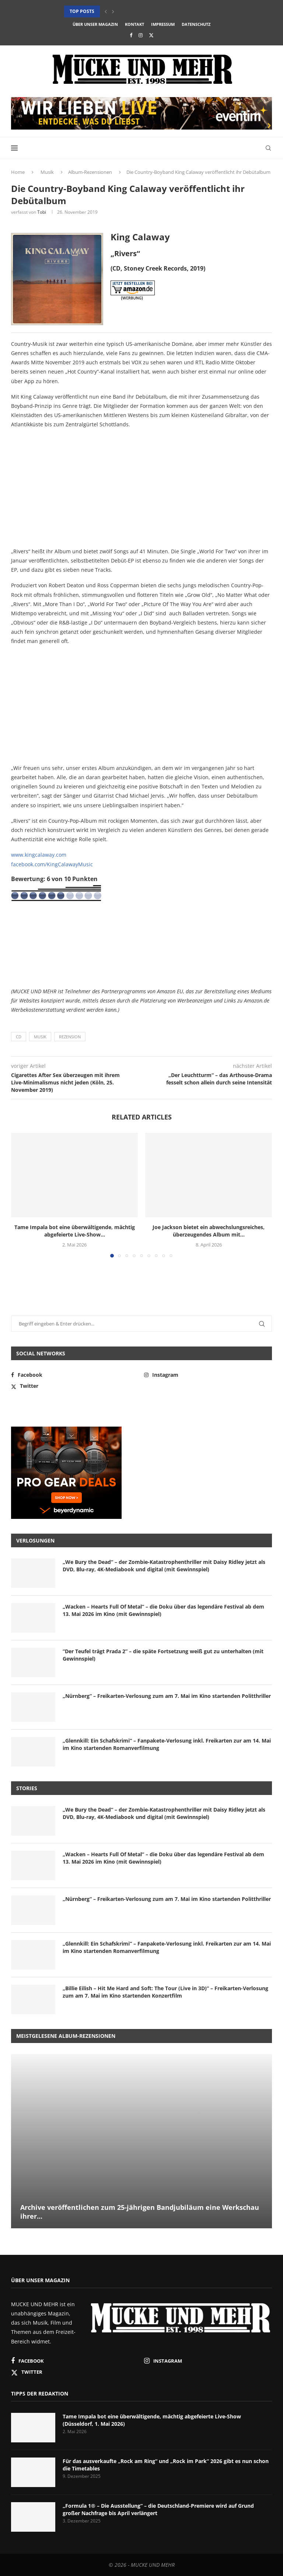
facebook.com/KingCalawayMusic (52, 864)
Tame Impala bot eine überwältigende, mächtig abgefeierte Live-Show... (74, 1231)
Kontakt (134, 24)
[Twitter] (151, 35)
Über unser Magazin (95, 24)
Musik (47, 172)
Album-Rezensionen (90, 172)
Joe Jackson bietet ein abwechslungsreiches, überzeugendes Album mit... (209, 1231)
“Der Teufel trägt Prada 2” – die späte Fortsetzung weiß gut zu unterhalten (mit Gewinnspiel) (163, 1655)
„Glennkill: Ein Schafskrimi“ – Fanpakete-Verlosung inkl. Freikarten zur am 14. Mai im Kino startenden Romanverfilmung (167, 1744)
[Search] (268, 148)
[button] (106, 11)
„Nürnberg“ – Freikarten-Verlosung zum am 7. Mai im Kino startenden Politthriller (167, 1695)
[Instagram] (141, 35)
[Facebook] (131, 35)
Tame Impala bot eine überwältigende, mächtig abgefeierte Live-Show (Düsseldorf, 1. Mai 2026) (152, 2420)
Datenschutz (196, 24)
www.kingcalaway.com (38, 854)
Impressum (163, 24)
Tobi (41, 212)
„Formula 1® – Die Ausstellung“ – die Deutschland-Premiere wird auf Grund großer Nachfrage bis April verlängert (158, 2509)
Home (18, 172)
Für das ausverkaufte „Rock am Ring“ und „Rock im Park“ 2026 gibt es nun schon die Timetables (166, 2465)
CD (18, 1036)
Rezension (70, 1036)
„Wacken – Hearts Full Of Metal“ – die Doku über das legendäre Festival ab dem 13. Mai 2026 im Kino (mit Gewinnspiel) (163, 1610)
